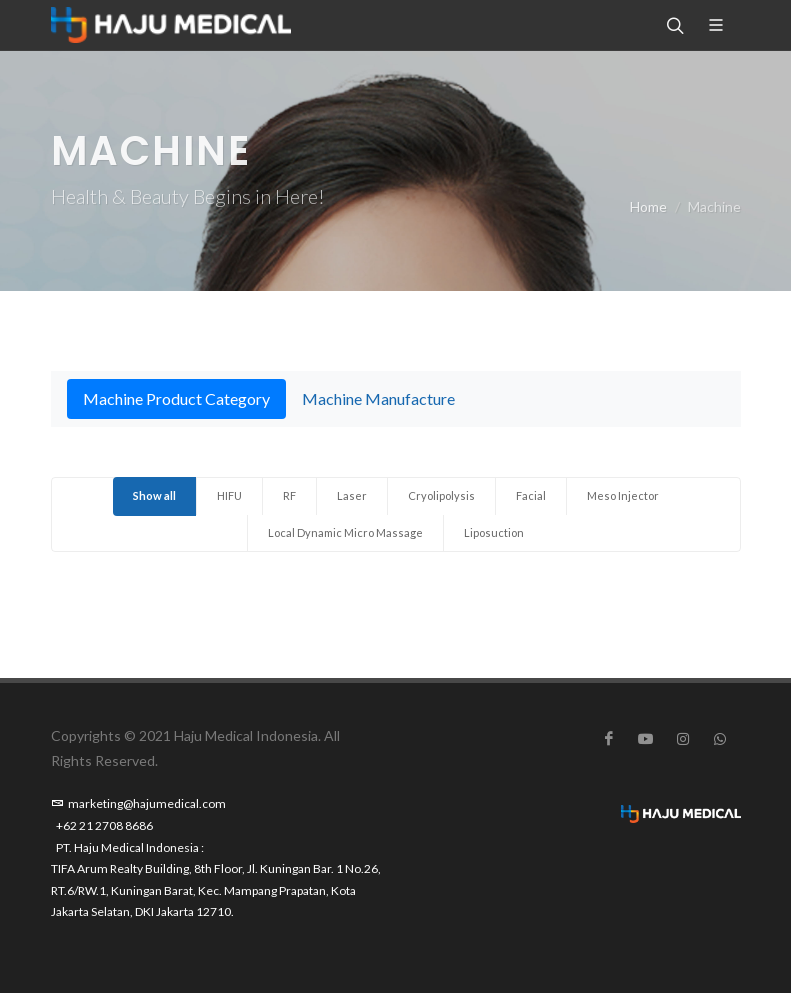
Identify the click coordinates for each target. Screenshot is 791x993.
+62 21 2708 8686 (104, 825)
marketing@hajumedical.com (138, 803)
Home (648, 206)
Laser (352, 495)
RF (289, 495)
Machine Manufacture (378, 398)
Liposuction (494, 532)
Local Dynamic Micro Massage (345, 532)
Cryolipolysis (441, 495)
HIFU (229, 495)
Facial (531, 495)
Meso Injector (623, 495)
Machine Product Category (176, 398)
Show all (154, 495)
